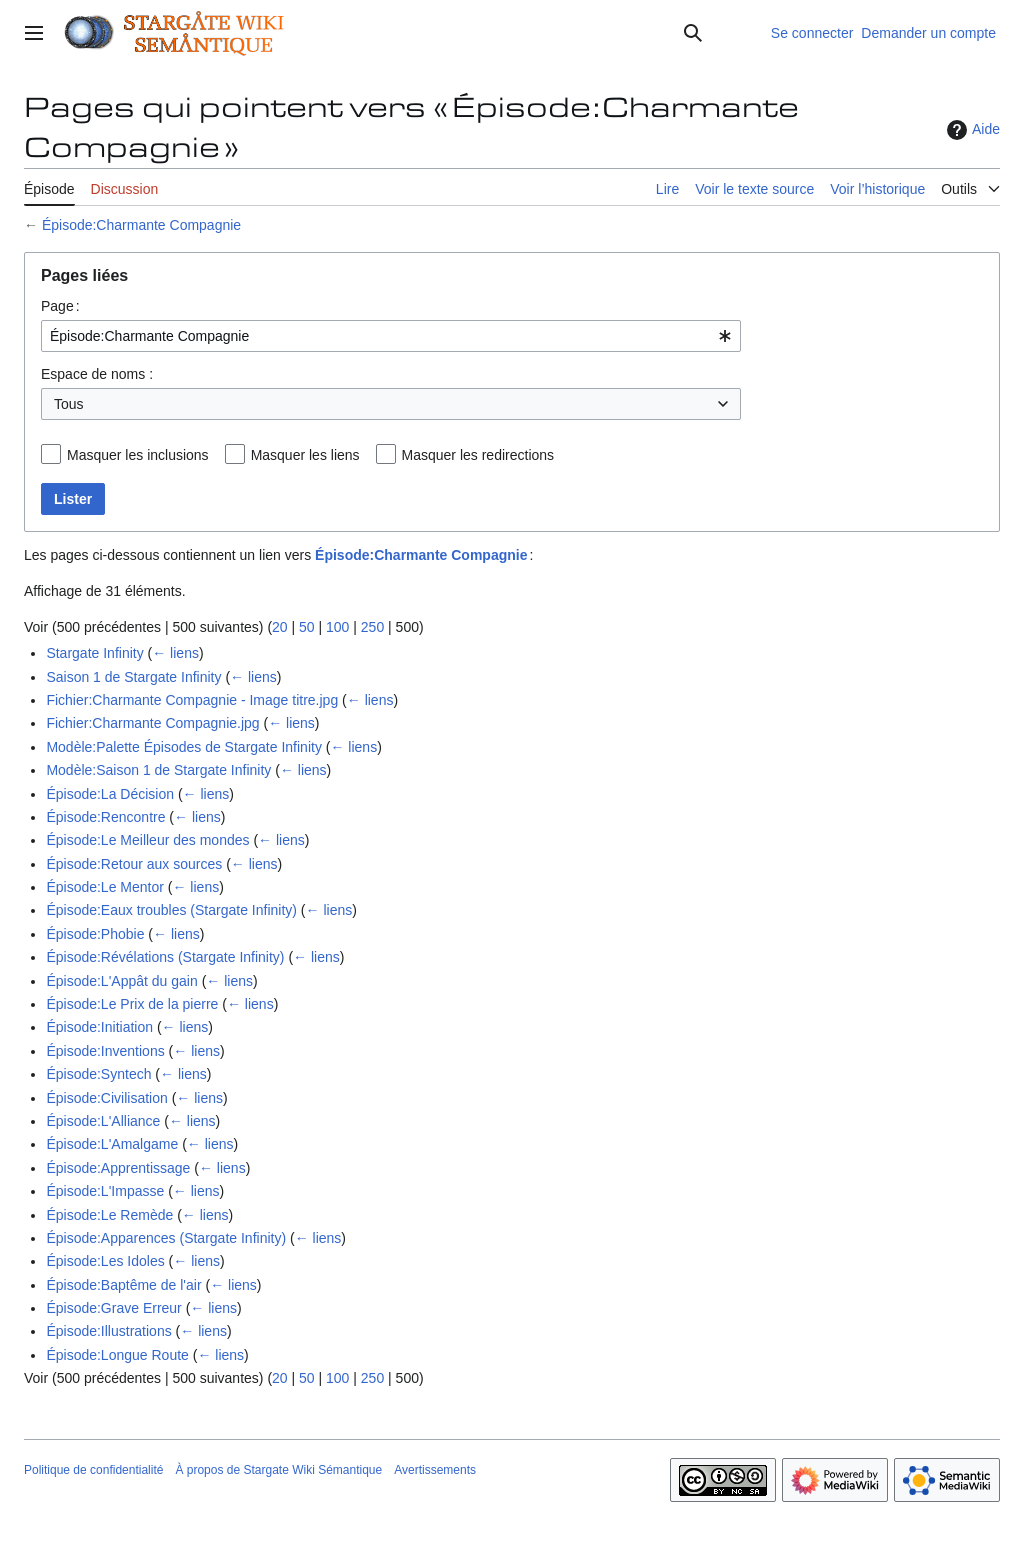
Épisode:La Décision (110, 794)
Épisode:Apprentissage (118, 1168)
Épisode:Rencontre (105, 817)
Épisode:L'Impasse (105, 1191)
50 (307, 627)
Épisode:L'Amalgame (112, 1144)
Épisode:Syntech (98, 1074)
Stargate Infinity (94, 653)
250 (372, 627)
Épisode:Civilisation (106, 1098)
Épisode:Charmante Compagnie (141, 225)
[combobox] (391, 336)
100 (337, 627)
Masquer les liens (305, 455)
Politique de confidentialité (93, 1470)
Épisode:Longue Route (117, 1355)
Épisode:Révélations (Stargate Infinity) (165, 957)
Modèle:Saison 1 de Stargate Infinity (158, 770)
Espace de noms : (97, 374)
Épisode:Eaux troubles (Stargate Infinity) (171, 910)
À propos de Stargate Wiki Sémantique (278, 1470)
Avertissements (435, 1470)
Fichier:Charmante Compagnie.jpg (152, 723)
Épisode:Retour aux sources (134, 864)
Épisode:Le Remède (109, 1215)
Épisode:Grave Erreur (113, 1308)
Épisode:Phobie (95, 934)
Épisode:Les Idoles (105, 1261)
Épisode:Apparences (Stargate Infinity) (166, 1238)
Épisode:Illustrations (108, 1331)
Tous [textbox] (69, 404)
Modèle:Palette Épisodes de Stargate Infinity (184, 747)
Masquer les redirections (478, 455)
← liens (175, 653)
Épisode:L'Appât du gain (121, 981)
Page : (60, 306)
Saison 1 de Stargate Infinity (133, 677)
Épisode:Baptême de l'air (123, 1285)
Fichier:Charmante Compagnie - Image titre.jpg (192, 700)
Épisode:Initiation (99, 1027)
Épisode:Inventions (105, 1051)
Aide (971, 130)
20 (280, 627)
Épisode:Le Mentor (105, 887)
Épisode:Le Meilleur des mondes (147, 840)
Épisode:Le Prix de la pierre (132, 1004)
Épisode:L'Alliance (103, 1121)
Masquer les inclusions (138, 455)
